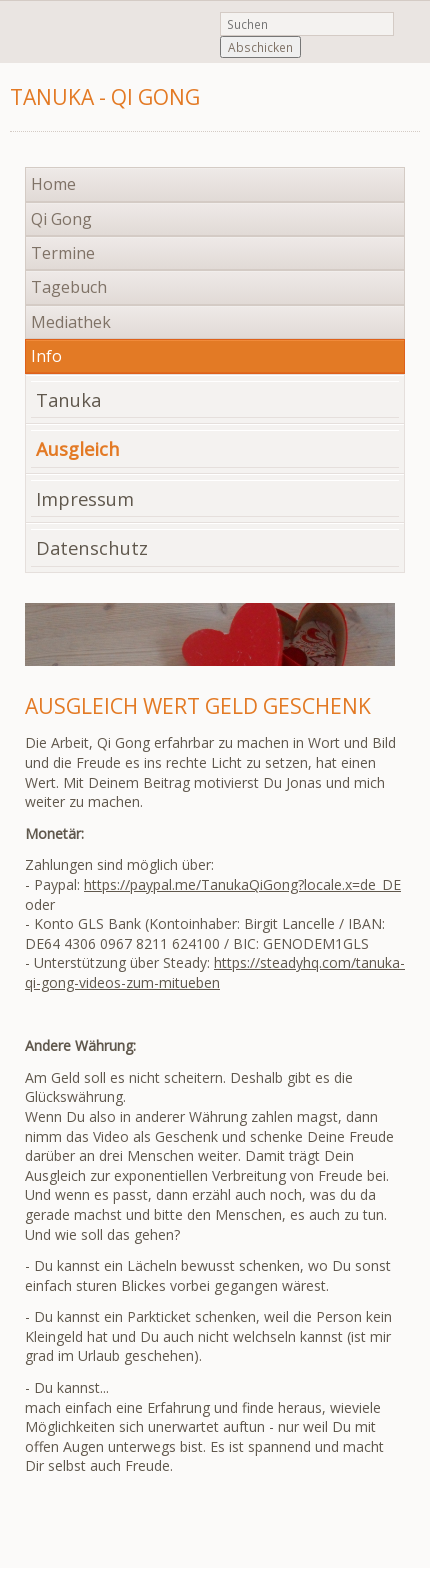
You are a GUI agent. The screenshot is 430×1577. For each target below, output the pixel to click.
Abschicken (260, 47)
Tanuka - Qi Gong (105, 97)
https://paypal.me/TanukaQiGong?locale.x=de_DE (242, 884)
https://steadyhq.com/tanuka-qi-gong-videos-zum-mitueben (215, 972)
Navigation (352, 104)
